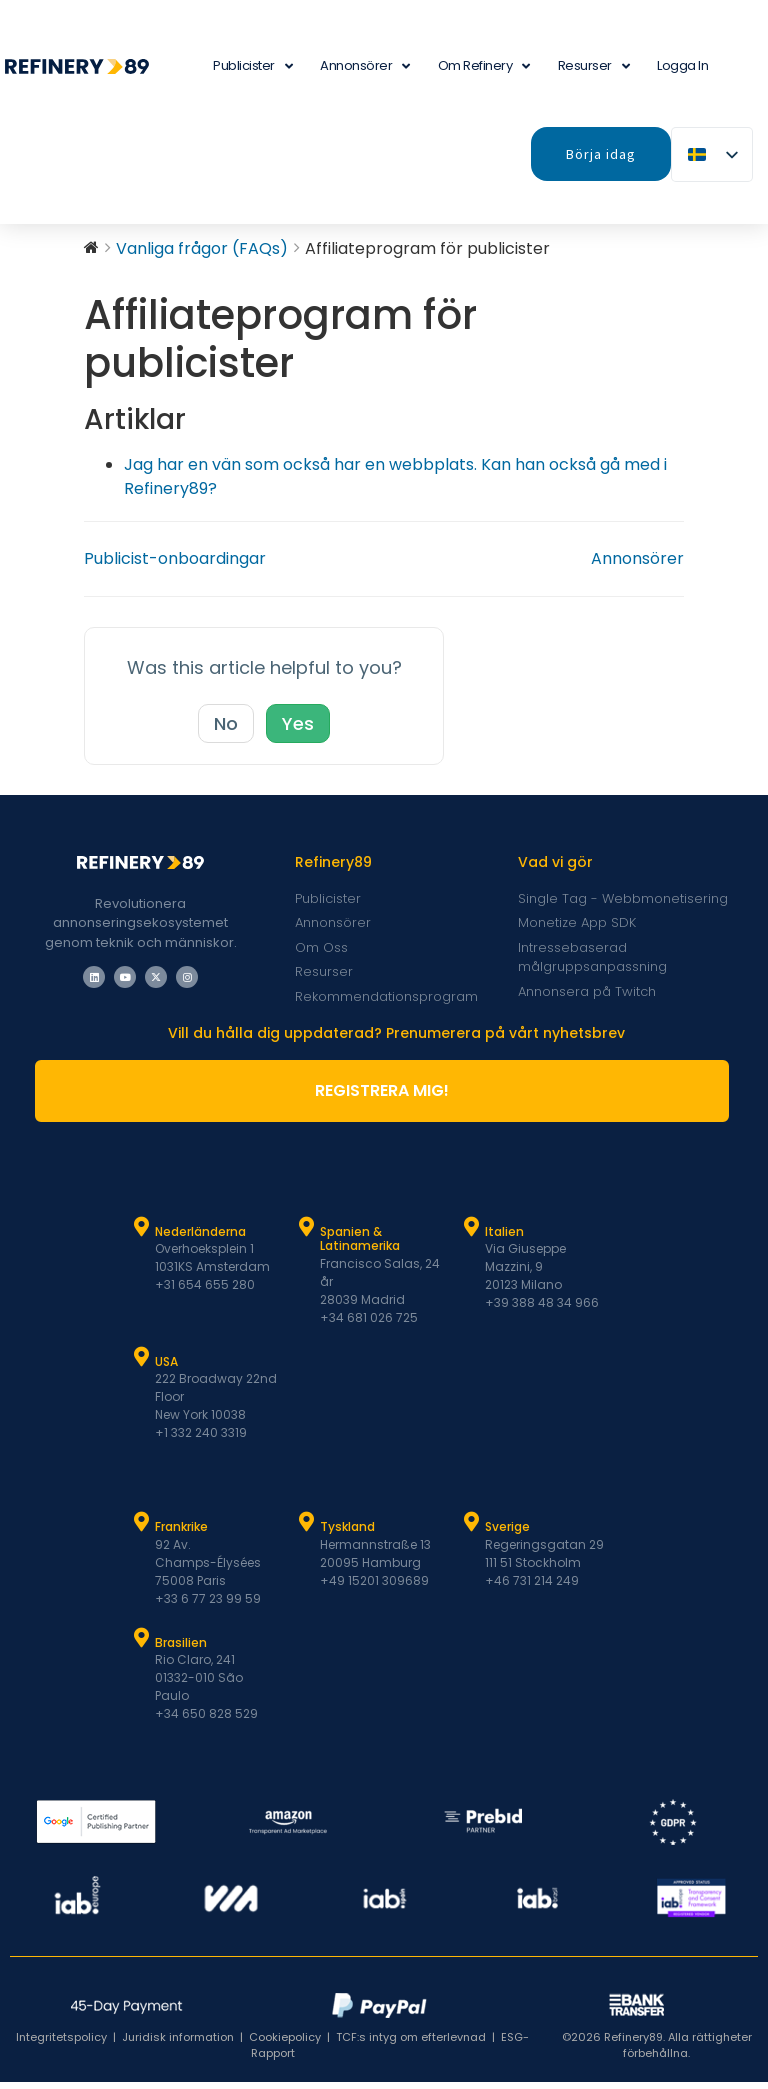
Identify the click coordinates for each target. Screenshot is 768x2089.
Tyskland (347, 1533)
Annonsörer (365, 66)
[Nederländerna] (142, 1234)
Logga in (682, 65)
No (226, 730)
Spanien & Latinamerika (360, 1245)
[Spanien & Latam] (307, 1234)
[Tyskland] (307, 1529)
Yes (298, 730)
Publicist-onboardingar (175, 565)
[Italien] (472, 1234)
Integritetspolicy (61, 2044)
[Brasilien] (142, 1645)
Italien (504, 1238)
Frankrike (181, 1533)
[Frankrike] (142, 1529)
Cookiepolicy (285, 2044)
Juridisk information (178, 2044)
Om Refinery (484, 66)
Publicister (252, 66)
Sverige (507, 1533)
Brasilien (181, 1649)
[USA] (142, 1364)
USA (166, 1368)
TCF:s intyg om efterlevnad (411, 2044)
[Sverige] (472, 1529)
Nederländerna (200, 1238)
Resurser (594, 66)
